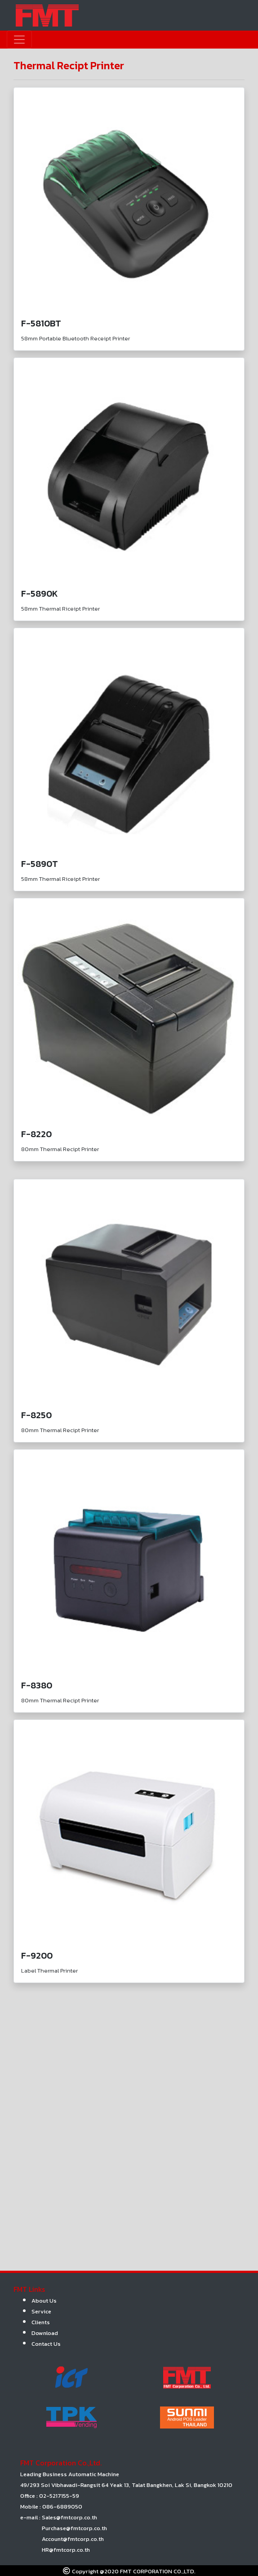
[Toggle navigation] (19, 40)
